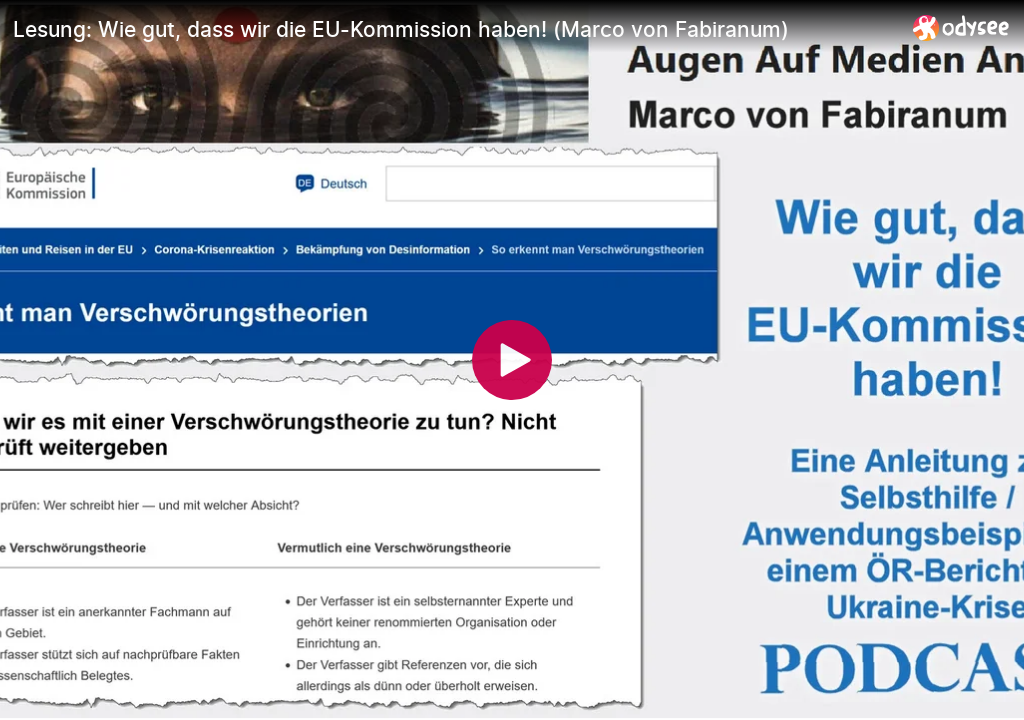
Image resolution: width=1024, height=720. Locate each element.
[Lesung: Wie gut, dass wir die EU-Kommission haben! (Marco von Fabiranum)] (455, 29)
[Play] (512, 360)
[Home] (961, 27)
